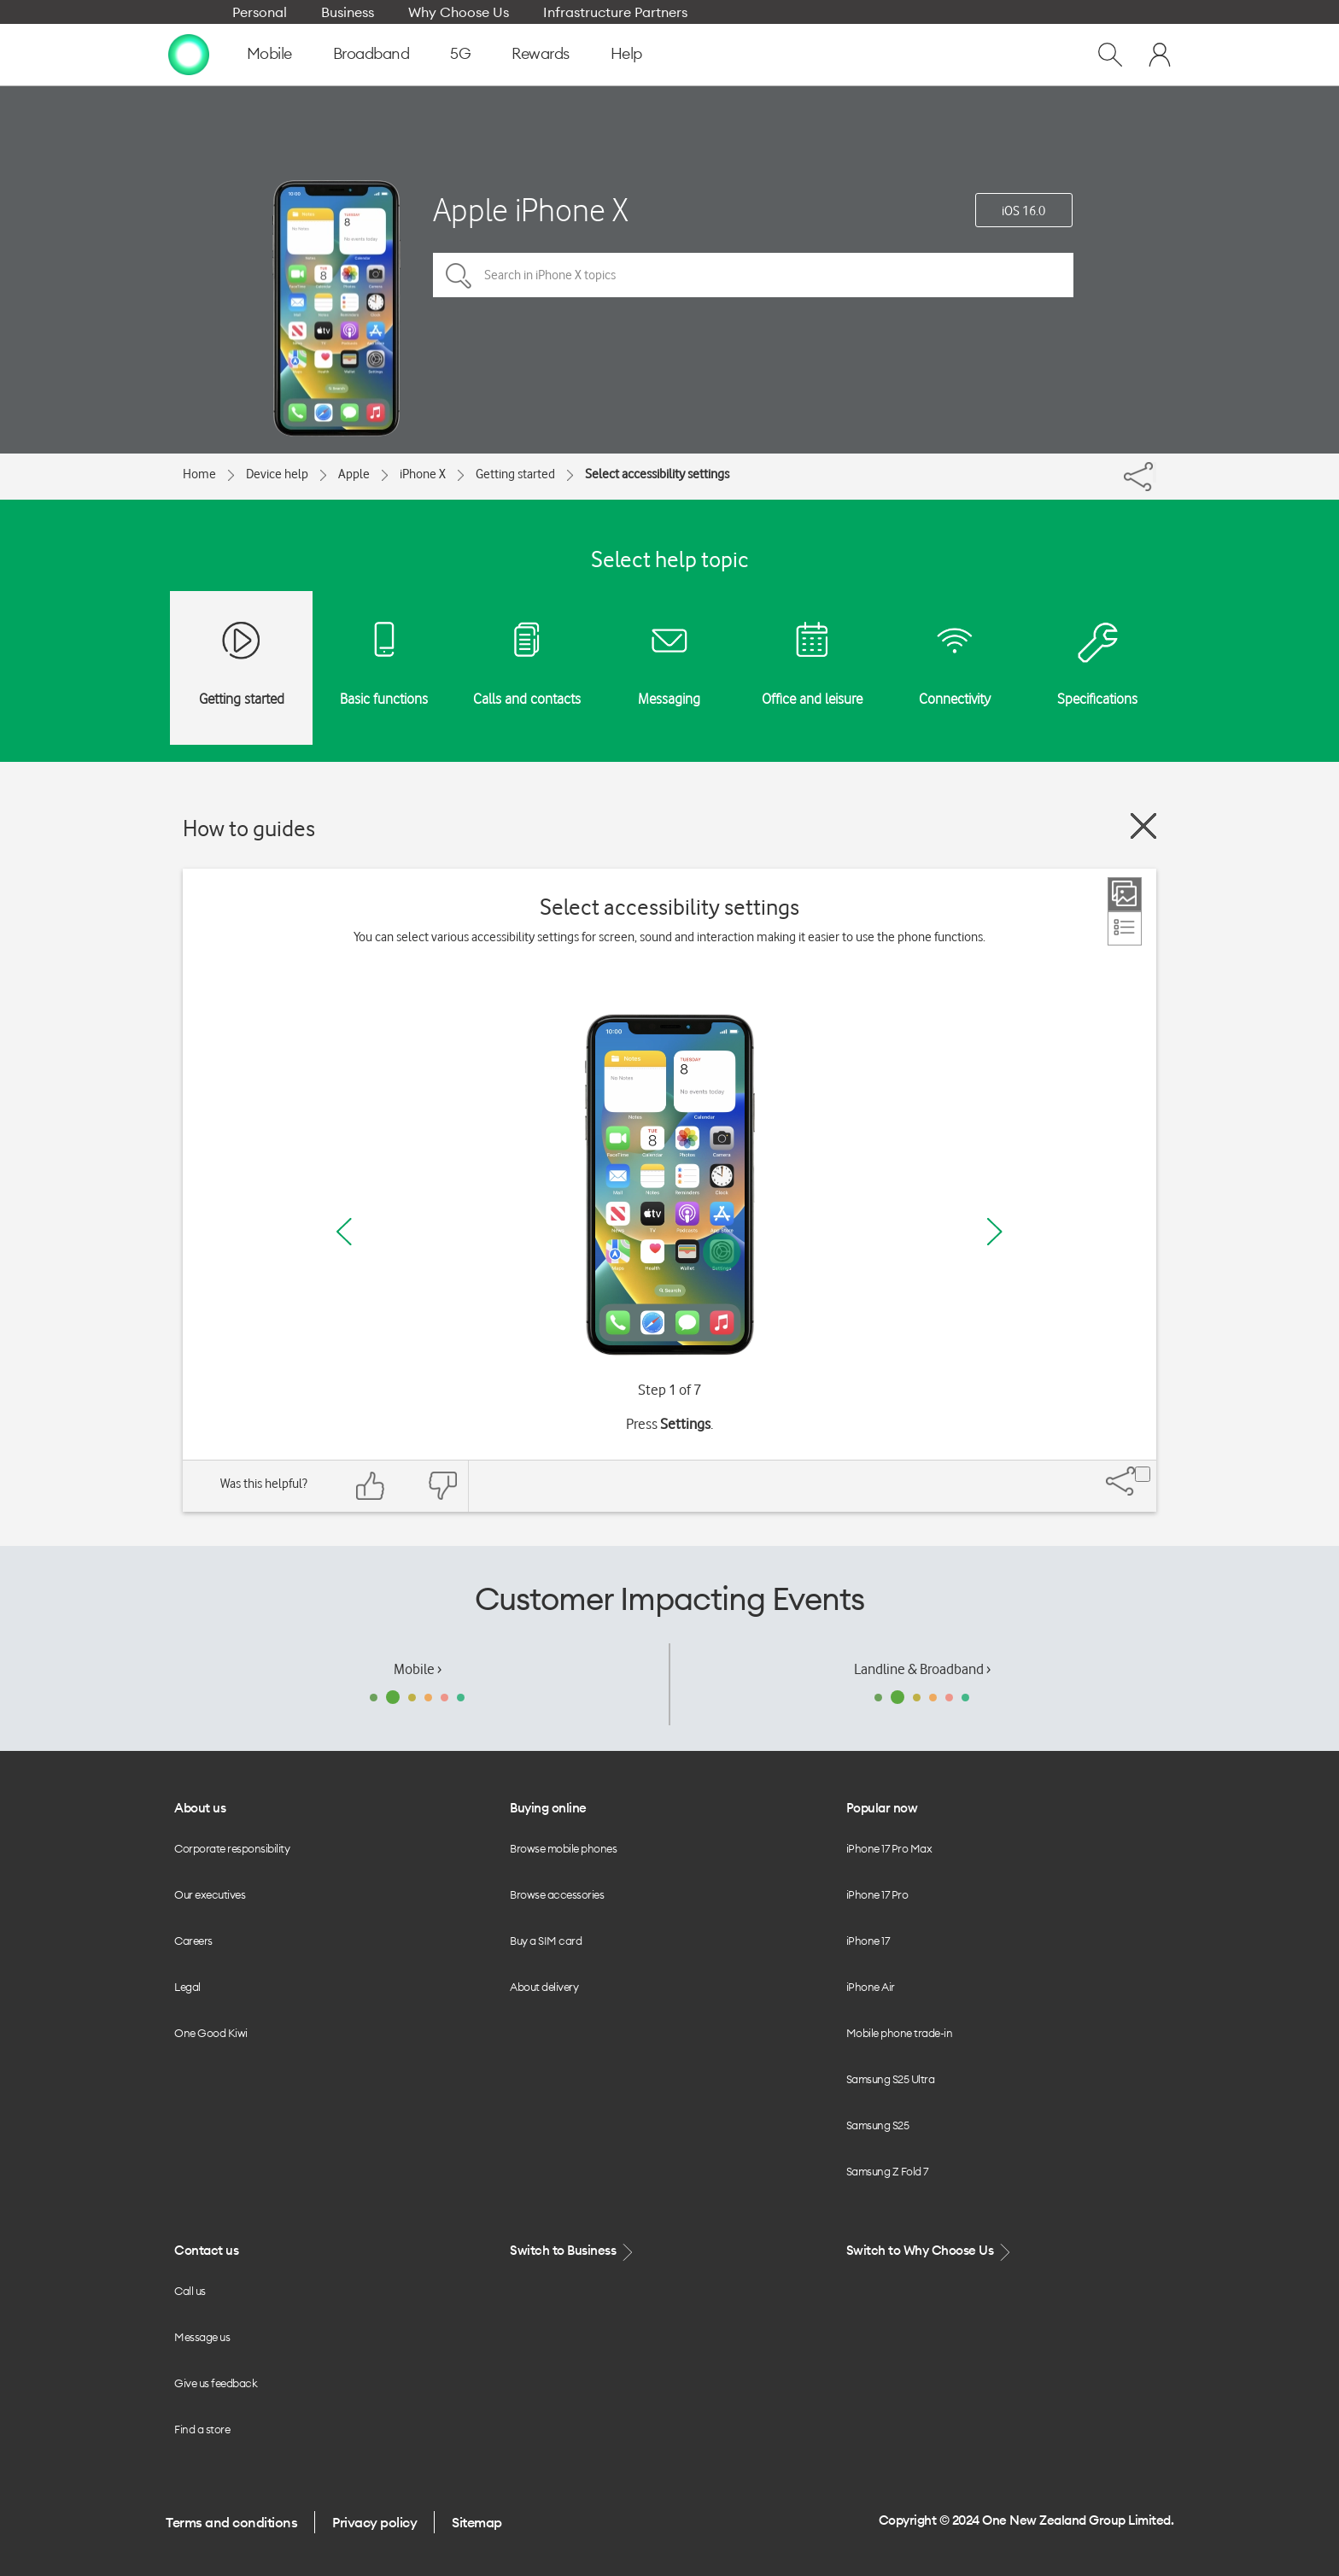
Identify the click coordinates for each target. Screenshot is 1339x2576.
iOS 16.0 (1023, 211)
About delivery (544, 1986)
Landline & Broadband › (922, 1668)
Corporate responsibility (231, 1848)
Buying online (548, 1808)
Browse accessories (557, 1894)
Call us (190, 2291)
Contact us (206, 2250)
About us (199, 1808)
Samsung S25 (877, 2125)
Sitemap (477, 2522)
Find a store (202, 2429)
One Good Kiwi (211, 2033)
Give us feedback (215, 2383)
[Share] (1154, 472)
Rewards (541, 53)
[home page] (189, 53)
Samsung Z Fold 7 (887, 2171)
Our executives (209, 1894)
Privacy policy (374, 2522)
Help (626, 53)
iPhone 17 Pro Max (889, 1848)
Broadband (371, 53)
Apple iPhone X (531, 209)
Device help (277, 474)
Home (199, 474)
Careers (193, 1940)
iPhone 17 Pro (877, 1894)
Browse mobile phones (563, 1848)
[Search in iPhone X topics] (753, 275)
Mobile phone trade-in (899, 2033)
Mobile (269, 53)
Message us (202, 2337)
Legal (187, 1986)
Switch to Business (573, 2251)
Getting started (515, 474)
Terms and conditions (231, 2522)
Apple (354, 474)
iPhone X (423, 474)
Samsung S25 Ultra (890, 2079)
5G (460, 53)
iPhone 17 (868, 1940)
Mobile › (417, 1668)
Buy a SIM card (546, 1940)
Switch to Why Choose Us (930, 2251)
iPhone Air (870, 1986)
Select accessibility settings (657, 474)
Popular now (882, 1808)
